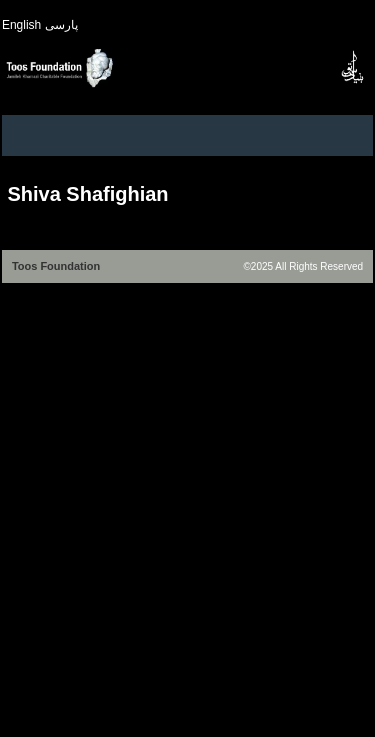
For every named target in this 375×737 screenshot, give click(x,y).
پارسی (61, 25)
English (21, 25)
